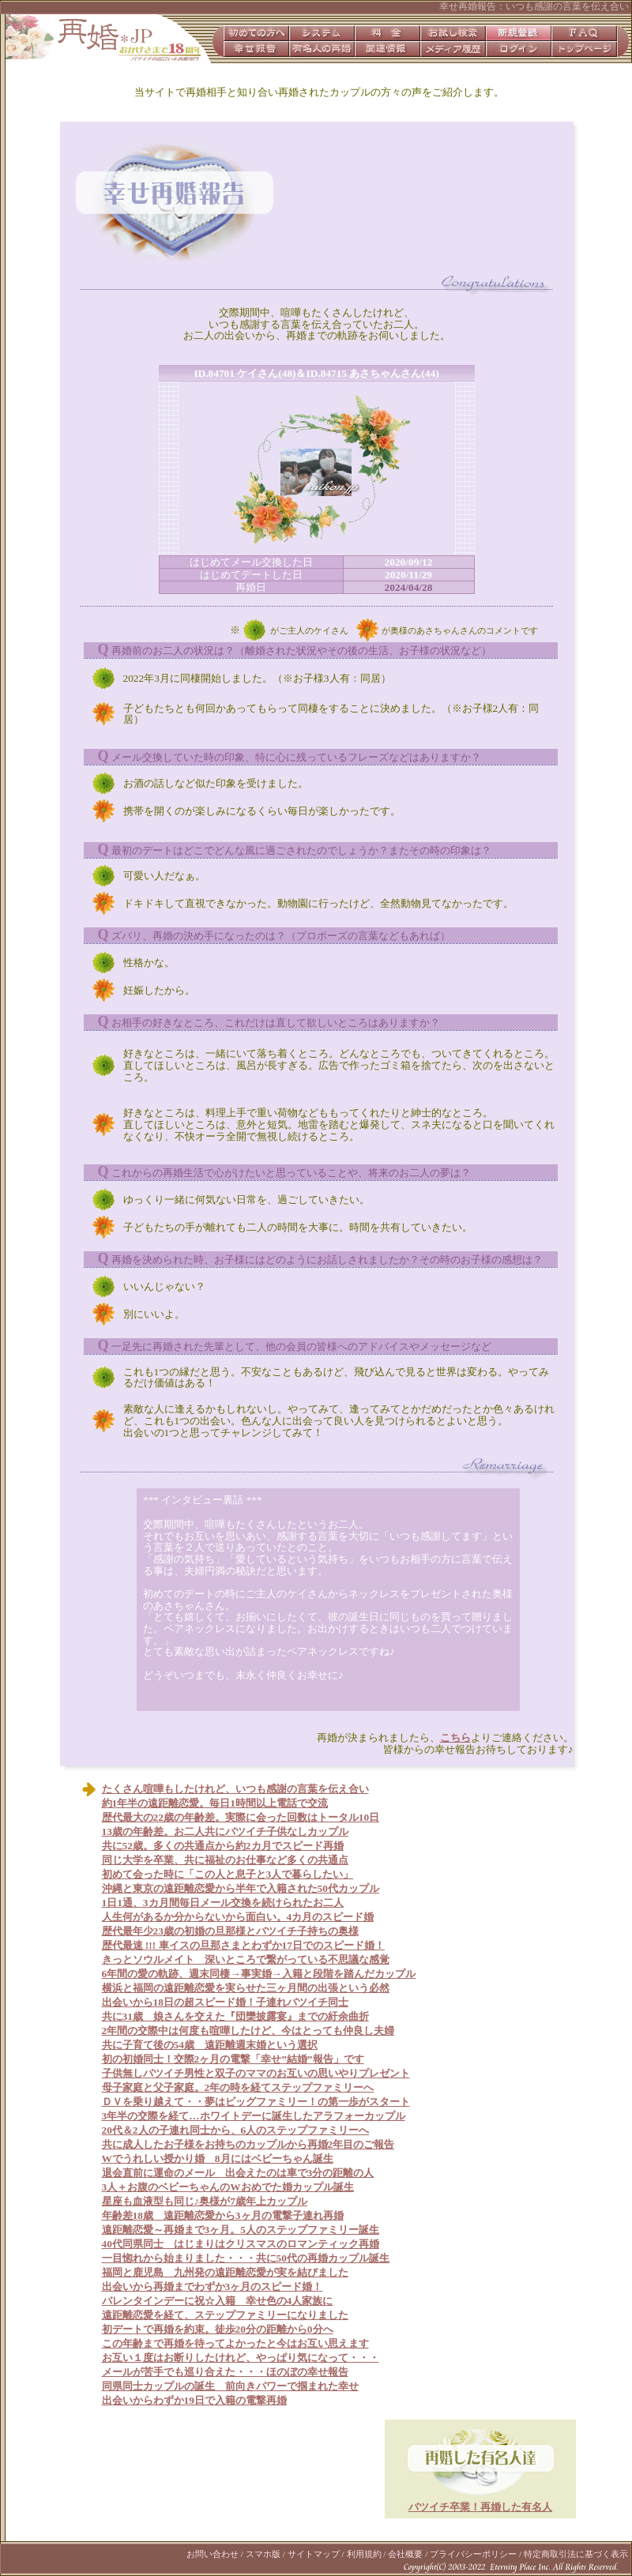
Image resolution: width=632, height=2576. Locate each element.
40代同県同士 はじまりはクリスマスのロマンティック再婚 (240, 2244)
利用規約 (364, 2554)
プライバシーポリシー (473, 2554)
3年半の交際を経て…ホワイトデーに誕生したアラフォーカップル (253, 2116)
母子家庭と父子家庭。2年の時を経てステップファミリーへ (238, 2087)
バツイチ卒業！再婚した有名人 (480, 2507)
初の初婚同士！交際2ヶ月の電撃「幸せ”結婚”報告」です (233, 2059)
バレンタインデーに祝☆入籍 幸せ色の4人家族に (217, 2301)
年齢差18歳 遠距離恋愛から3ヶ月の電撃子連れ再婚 (223, 2215)
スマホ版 (263, 2554)
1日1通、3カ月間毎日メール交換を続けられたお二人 (223, 1902)
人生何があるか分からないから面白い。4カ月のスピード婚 (238, 1917)
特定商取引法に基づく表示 (576, 2554)
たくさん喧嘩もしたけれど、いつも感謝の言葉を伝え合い (235, 1789)
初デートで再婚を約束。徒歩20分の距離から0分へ (217, 2329)
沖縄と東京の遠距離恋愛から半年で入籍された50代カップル (240, 1888)
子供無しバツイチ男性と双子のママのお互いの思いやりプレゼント (256, 2073)
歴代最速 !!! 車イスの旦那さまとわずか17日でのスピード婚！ (243, 1945)
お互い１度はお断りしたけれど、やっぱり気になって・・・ (240, 2358)
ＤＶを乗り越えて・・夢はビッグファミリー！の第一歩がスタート (256, 2102)
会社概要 (405, 2554)
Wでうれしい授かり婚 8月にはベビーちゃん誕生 (217, 2158)
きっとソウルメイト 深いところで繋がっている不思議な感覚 (245, 1959)
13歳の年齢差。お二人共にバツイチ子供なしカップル (225, 1831)
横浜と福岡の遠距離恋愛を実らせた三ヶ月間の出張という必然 (245, 1988)
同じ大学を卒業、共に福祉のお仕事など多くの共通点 (225, 1860)
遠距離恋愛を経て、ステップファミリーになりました (225, 2315)
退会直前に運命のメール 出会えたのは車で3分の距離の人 (238, 2173)
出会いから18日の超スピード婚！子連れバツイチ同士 (225, 2002)
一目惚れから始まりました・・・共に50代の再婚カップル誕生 (245, 2258)
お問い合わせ (212, 2554)
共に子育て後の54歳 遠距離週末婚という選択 (210, 2045)
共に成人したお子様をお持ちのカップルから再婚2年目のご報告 (248, 2144)
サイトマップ (314, 2554)
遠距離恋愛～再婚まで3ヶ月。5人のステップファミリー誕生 (240, 2230)
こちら (455, 1737)
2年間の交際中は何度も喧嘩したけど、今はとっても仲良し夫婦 (248, 2030)
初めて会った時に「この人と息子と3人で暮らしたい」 (228, 1874)
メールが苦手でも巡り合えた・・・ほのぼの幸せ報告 (225, 2372)
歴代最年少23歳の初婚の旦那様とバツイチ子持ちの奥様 (230, 1931)
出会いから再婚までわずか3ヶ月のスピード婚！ (212, 2286)
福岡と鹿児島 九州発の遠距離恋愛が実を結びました (225, 2272)
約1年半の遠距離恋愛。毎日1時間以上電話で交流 (215, 1803)
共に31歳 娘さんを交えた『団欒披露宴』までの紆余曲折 (235, 2016)
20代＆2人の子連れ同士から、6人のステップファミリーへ (236, 2130)
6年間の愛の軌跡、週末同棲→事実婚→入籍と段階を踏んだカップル (259, 1974)
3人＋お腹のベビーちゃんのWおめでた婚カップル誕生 (228, 2187)
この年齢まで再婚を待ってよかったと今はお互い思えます (235, 2343)
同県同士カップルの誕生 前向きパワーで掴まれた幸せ (230, 2386)
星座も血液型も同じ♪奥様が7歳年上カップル (204, 2201)
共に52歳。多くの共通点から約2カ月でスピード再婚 (223, 1846)
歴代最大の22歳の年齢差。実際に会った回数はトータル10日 (241, 1817)
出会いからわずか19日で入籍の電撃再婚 (194, 2400)
